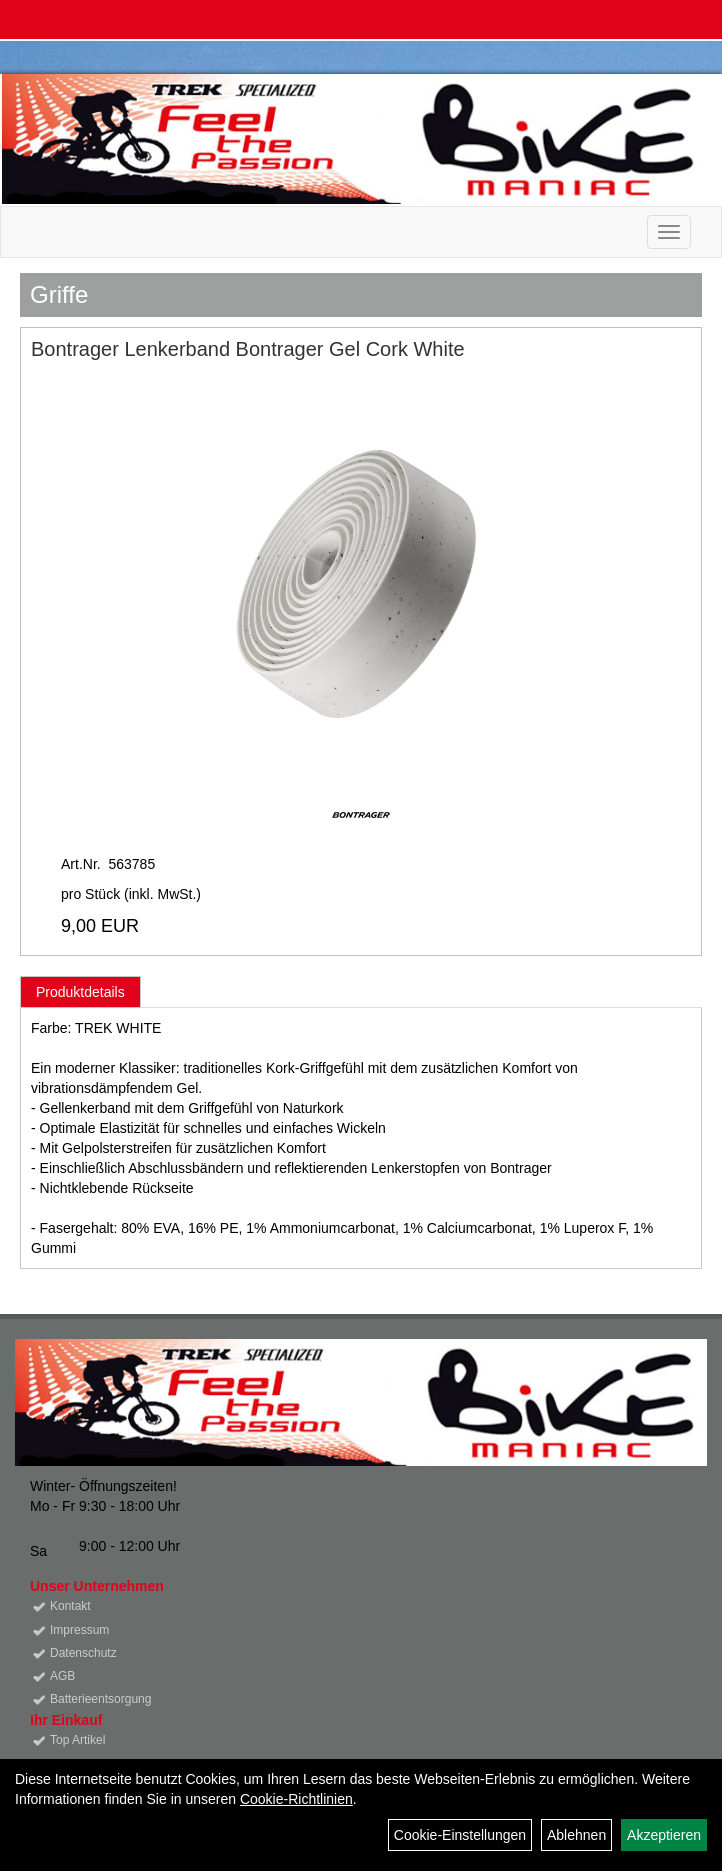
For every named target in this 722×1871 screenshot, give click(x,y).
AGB (62, 1676)
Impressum (79, 1630)
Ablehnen (576, 1835)
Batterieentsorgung (100, 1699)
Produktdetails (80, 992)
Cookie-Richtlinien (296, 1799)
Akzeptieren (664, 1835)
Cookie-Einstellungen (460, 1835)
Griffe (59, 294)
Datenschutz (83, 1653)
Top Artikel (77, 1740)
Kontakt (70, 1606)
